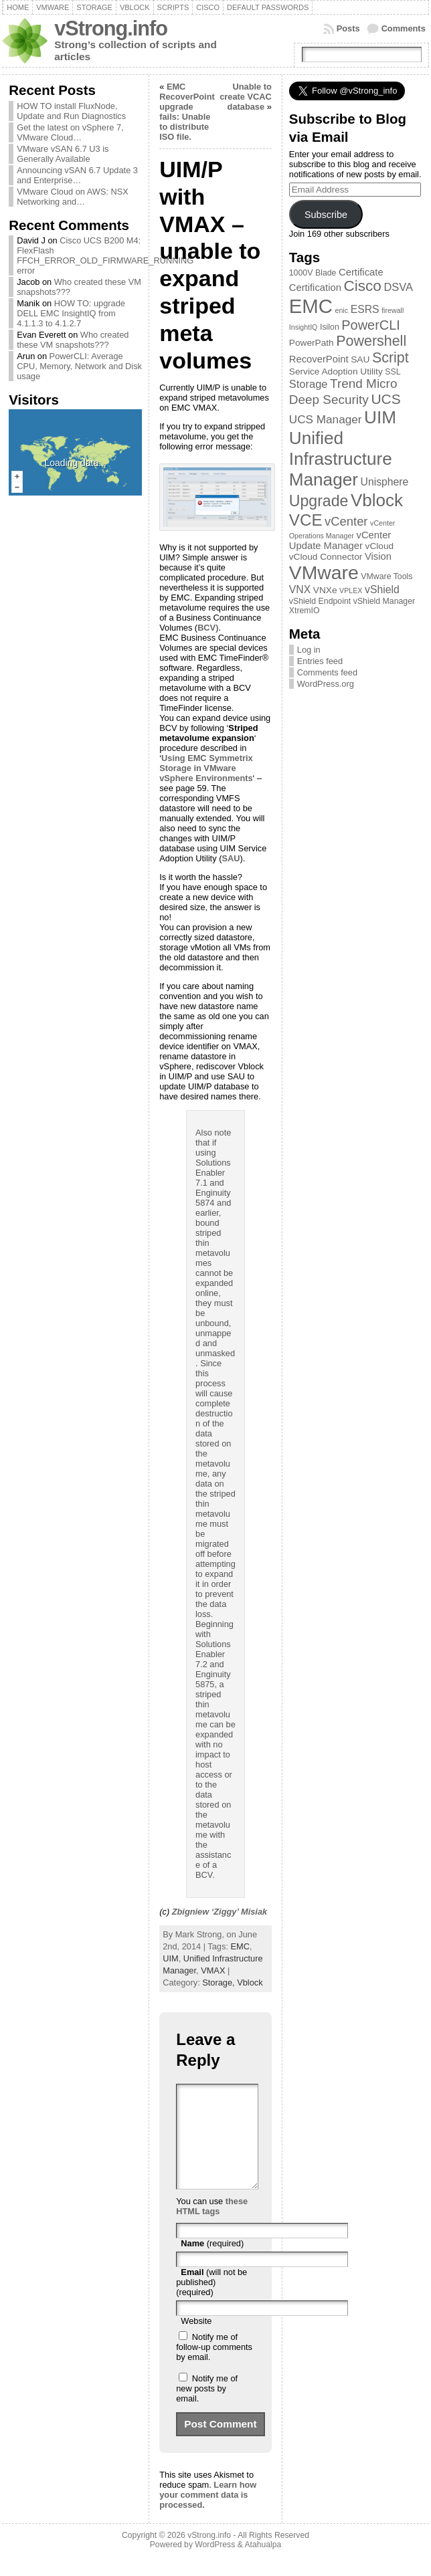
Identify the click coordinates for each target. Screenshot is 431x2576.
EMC (240, 1946)
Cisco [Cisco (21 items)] (362, 286)
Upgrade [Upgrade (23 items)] (319, 501)
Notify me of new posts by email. (207, 2408)
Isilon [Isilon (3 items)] (329, 327)
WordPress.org (325, 684)
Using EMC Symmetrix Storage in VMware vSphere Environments (205, 768)
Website (196, 2341)
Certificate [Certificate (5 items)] (361, 272)
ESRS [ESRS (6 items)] (365, 309)
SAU (231, 858)
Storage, (219, 1982)
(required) (212, 2263)
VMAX (213, 1970)
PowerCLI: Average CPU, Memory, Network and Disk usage (79, 366)
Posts (348, 28)
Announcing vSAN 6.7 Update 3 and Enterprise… (77, 175)
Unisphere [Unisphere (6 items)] (385, 482)
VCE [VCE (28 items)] (306, 520)
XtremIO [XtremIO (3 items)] (304, 610)
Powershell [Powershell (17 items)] (371, 341)
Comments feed (327, 672)
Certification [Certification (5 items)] (315, 287)
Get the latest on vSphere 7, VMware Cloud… (70, 132)
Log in (309, 650)
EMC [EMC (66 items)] (311, 306)
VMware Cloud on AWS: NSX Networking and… (72, 197)
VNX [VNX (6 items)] (300, 589)
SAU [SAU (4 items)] (360, 359)
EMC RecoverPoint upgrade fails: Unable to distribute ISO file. (187, 112)
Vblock (249, 1982)
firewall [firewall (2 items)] (392, 310)
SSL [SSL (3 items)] (392, 372)
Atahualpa (262, 2564)
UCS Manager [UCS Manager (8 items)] (325, 419)
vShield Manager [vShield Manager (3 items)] (384, 601)
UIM (170, 1958)
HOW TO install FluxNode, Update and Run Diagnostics (71, 111)
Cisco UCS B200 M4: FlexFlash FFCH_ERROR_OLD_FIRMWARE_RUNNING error (105, 255)
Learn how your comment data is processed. (207, 2515)
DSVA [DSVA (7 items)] (398, 287)
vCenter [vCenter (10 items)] (346, 521)
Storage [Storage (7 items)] (308, 384)
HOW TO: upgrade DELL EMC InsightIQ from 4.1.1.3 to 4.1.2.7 (71, 313)
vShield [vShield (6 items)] (382, 589)
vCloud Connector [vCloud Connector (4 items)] (326, 557)
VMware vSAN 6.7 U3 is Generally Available (62, 154)
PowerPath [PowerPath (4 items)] (311, 343)
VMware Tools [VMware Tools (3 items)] (386, 576)
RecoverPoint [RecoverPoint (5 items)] (319, 359)
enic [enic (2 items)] (342, 310)
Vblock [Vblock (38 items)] (377, 500)
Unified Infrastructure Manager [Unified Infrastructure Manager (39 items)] (340, 459)
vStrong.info (110, 28)
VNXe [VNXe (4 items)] (325, 590)
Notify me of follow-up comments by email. (214, 2367)
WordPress (215, 2564)
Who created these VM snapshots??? (72, 340)
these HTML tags (212, 2226)
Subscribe (326, 214)
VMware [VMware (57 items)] (324, 572)
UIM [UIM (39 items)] (380, 417)
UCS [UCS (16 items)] (385, 399)
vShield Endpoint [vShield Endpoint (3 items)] (320, 601)
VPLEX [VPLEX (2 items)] (350, 590)
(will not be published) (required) (211, 2302)
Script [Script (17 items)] (390, 358)
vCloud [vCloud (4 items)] (379, 546)
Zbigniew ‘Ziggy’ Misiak (219, 1912)
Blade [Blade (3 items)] (326, 273)
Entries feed (320, 661)
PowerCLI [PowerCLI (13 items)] (370, 325)
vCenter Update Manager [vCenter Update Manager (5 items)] (340, 540)
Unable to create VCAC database (246, 97)
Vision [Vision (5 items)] (378, 556)
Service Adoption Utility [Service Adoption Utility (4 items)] (336, 371)
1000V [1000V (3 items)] (301, 273)
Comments (403, 28)
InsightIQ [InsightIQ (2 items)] (303, 327)
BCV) (207, 628)
